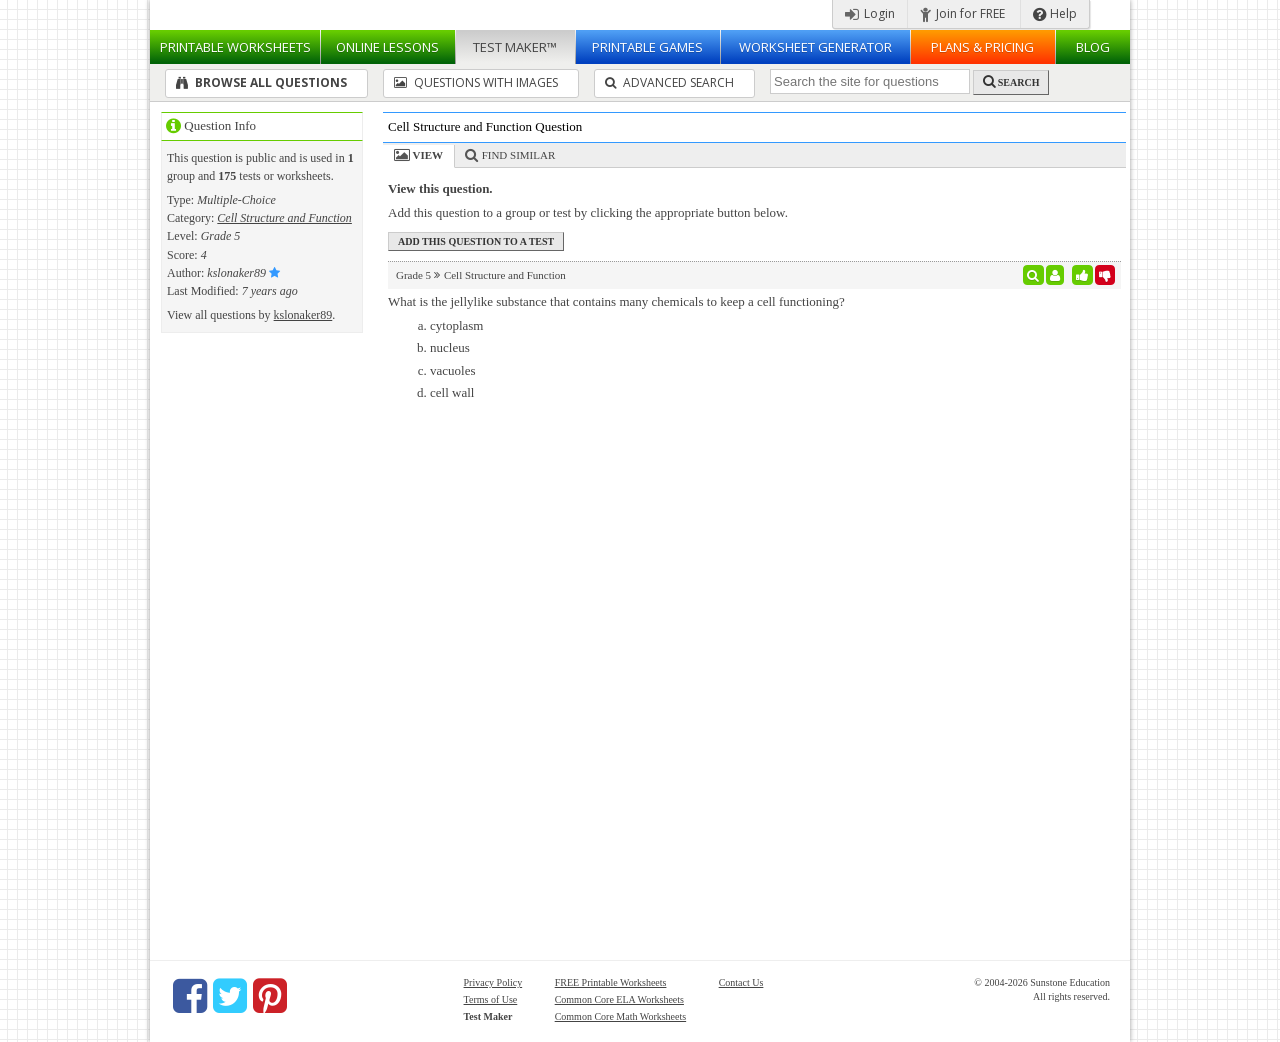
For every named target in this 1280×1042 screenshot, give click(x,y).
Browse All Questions (261, 82)
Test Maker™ (515, 47)
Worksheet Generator (815, 47)
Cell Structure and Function (284, 218)
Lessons (387, 47)
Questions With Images (476, 82)
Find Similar (519, 155)
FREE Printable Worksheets (611, 982)
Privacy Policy (493, 982)
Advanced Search (669, 82)
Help (1055, 13)
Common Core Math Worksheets (621, 1016)
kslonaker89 (303, 315)
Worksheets (235, 47)
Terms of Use (491, 999)
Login (870, 13)
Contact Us (741, 982)
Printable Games (647, 47)
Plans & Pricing (982, 47)
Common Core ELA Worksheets (619, 999)
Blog (1093, 47)
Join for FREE (962, 13)
